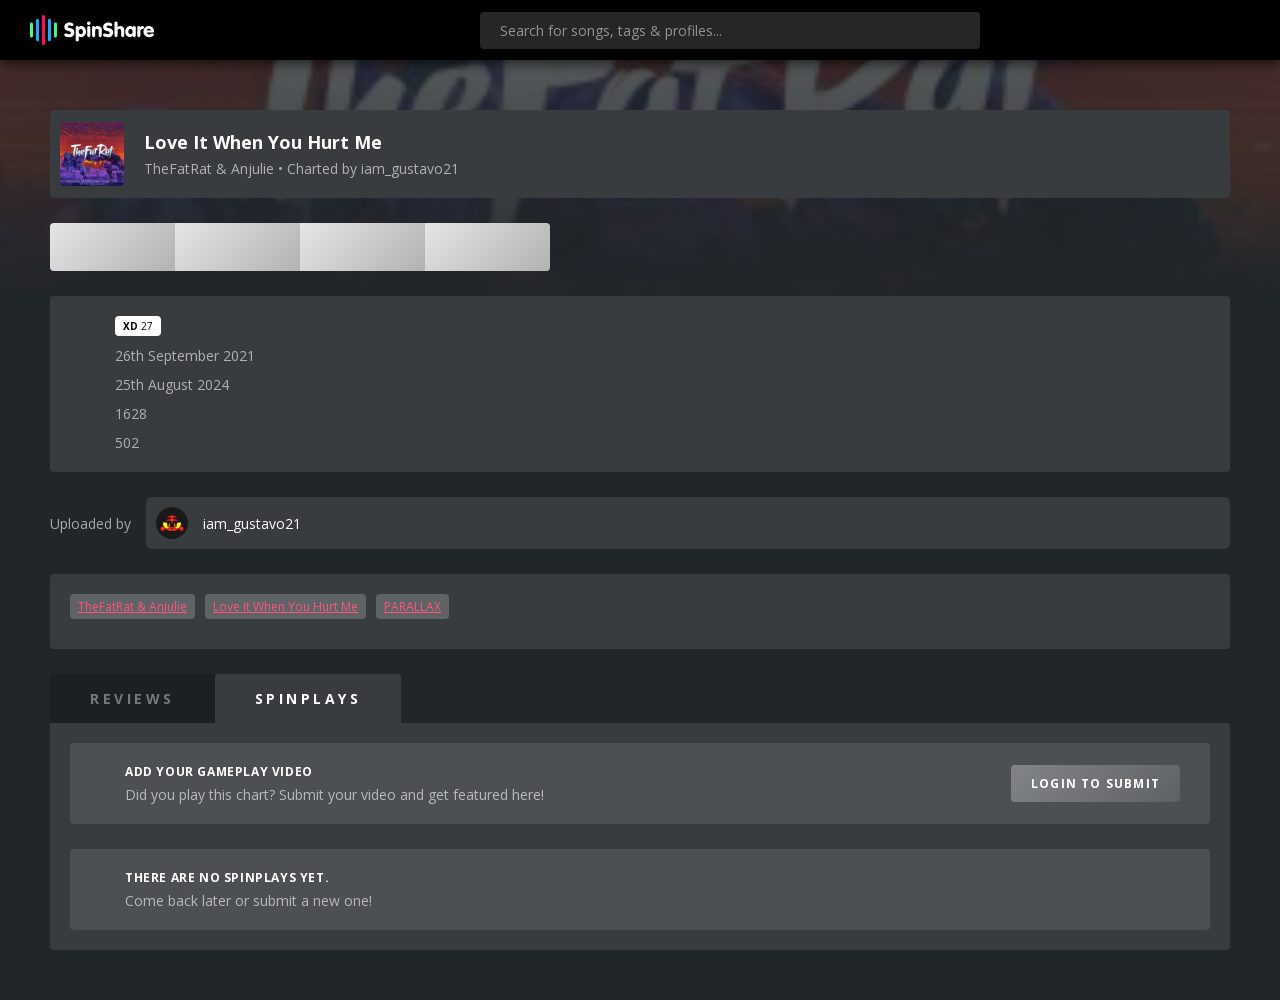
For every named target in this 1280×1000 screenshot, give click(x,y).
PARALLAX (412, 606)
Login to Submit (1095, 783)
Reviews (132, 698)
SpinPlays (308, 698)
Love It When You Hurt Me (285, 606)
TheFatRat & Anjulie (132, 606)
